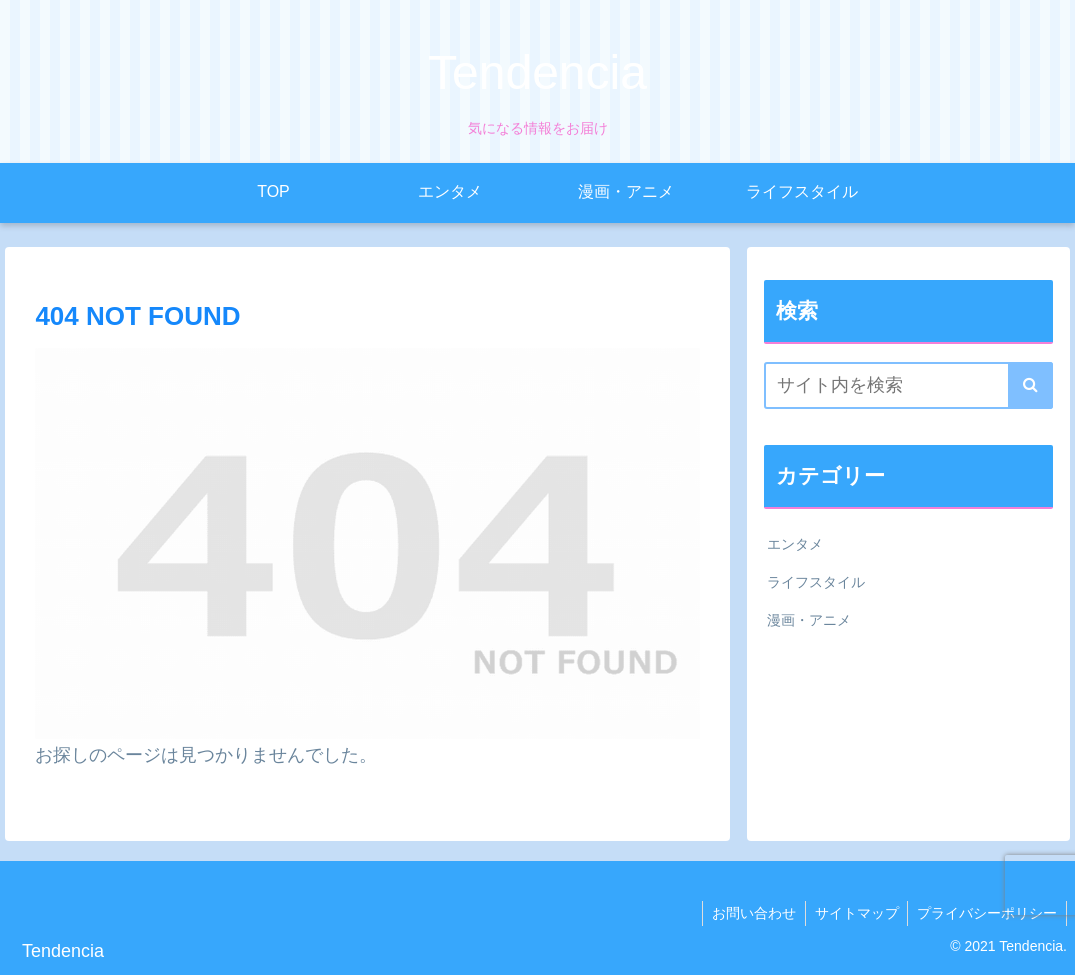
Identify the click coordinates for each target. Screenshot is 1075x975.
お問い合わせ (748, 913)
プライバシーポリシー (986, 913)
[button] (1030, 385)
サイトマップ (853, 913)
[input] (908, 385)
